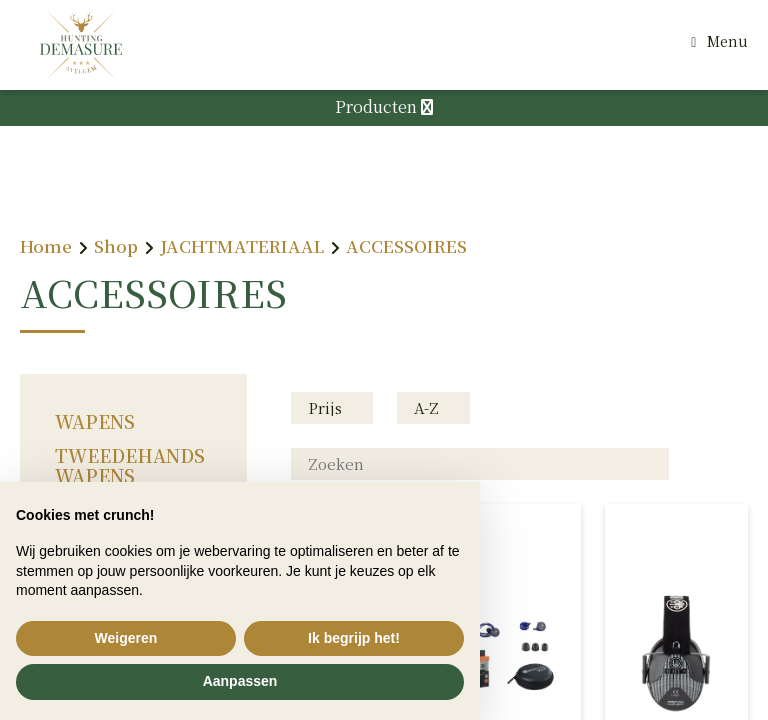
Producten (384, 106)
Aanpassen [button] (240, 681)
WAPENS (95, 421)
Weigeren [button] (126, 638)
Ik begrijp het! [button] (354, 638)
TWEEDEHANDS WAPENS (130, 465)
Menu (727, 41)
